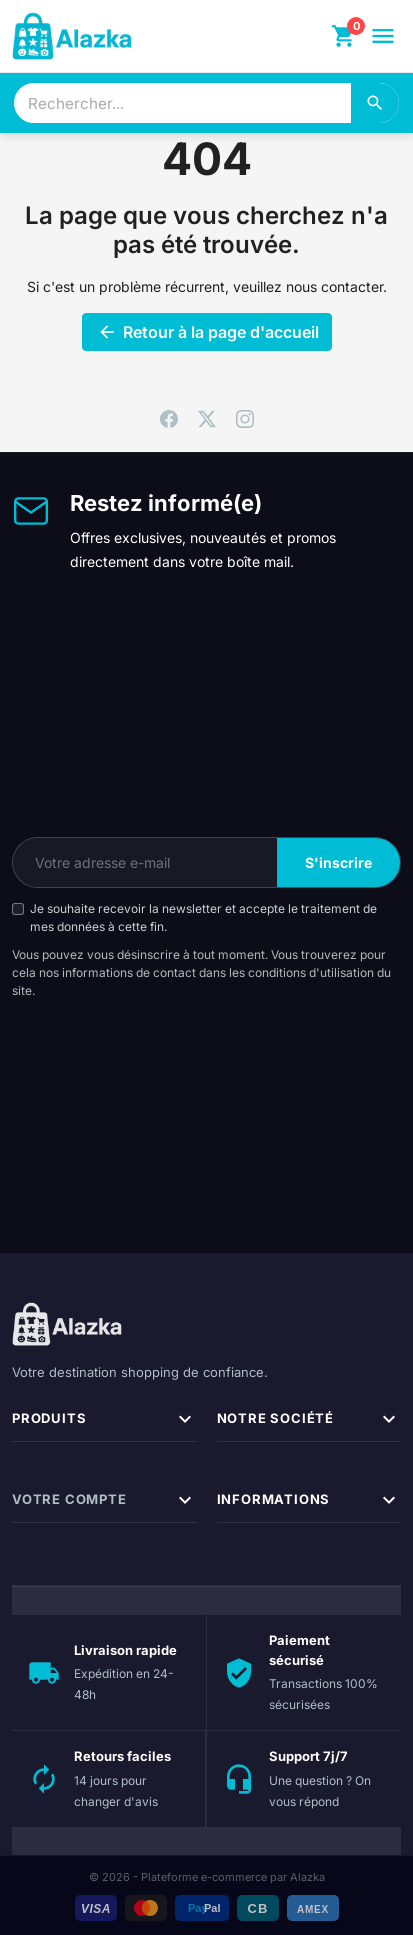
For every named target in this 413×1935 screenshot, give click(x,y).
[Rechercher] (375, 103)
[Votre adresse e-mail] (145, 862)
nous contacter (334, 286)
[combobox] (182, 103)
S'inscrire (338, 862)
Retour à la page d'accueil (207, 332)
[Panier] (344, 36)
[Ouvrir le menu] (383, 36)
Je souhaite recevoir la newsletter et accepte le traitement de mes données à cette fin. (203, 917)
